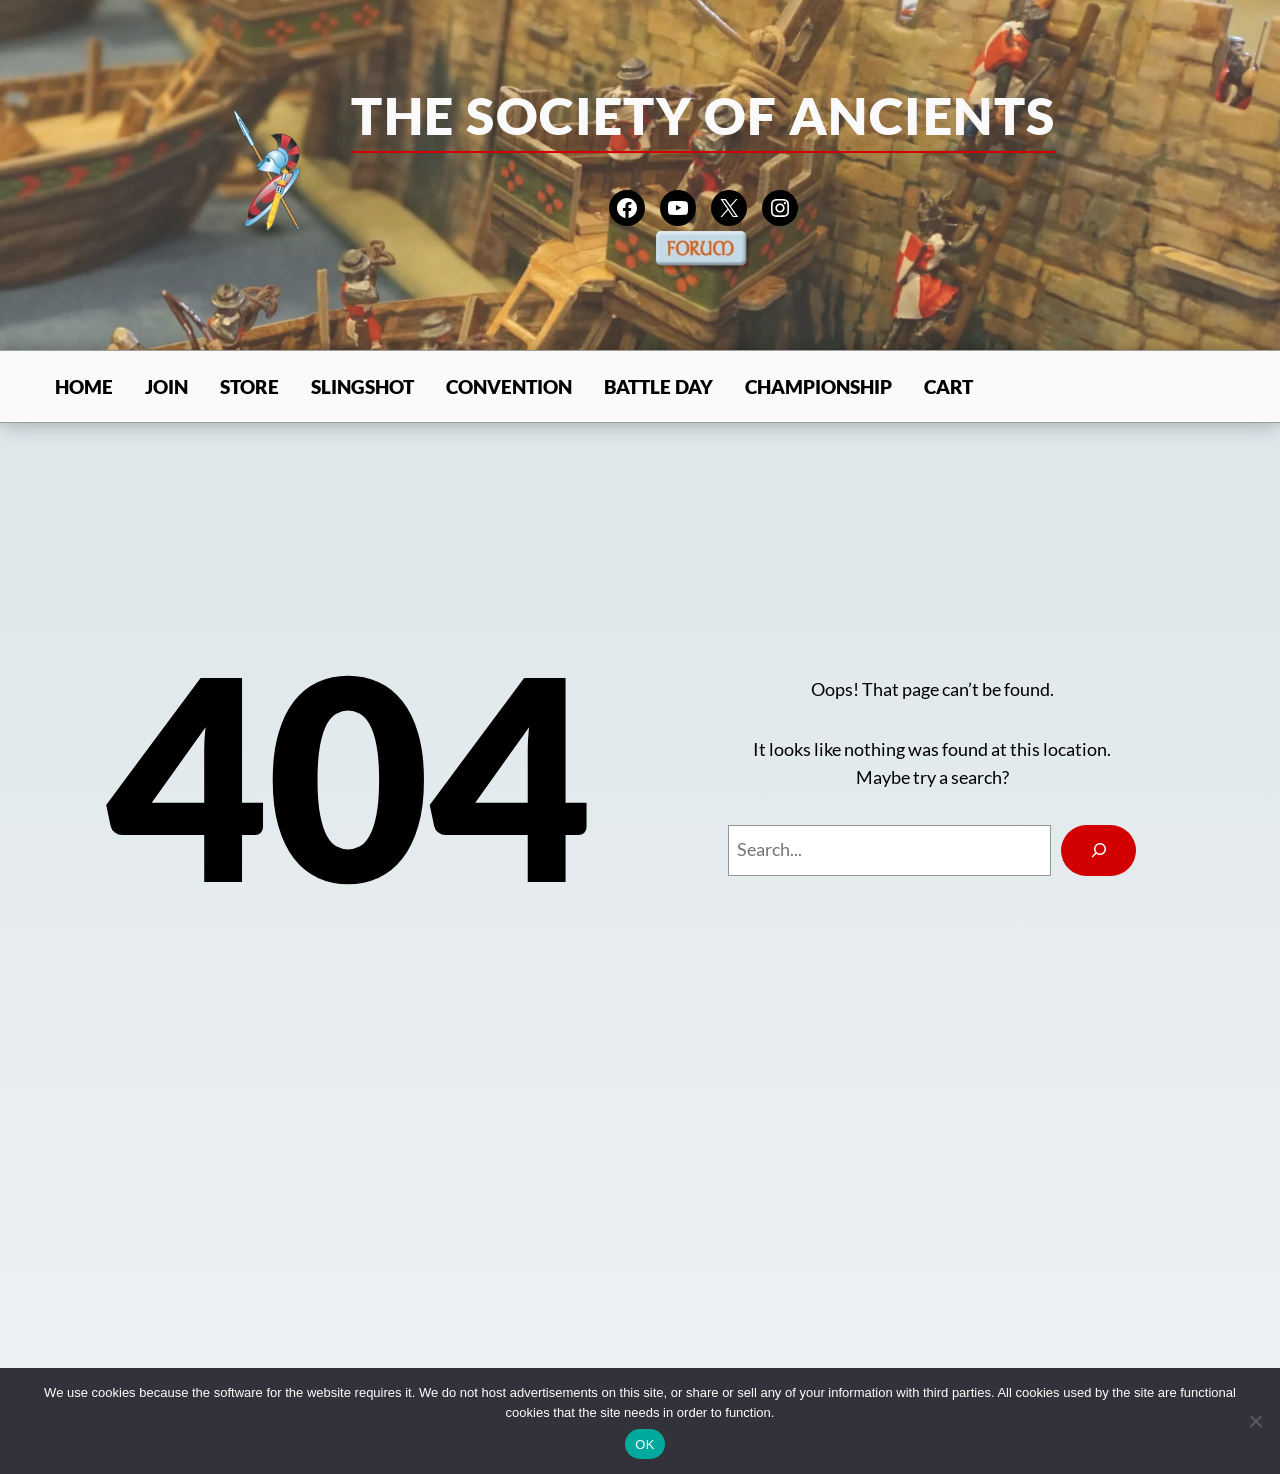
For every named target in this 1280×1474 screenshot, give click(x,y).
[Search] (1098, 850)
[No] (1255, 1421)
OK (644, 1444)
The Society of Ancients (703, 115)
